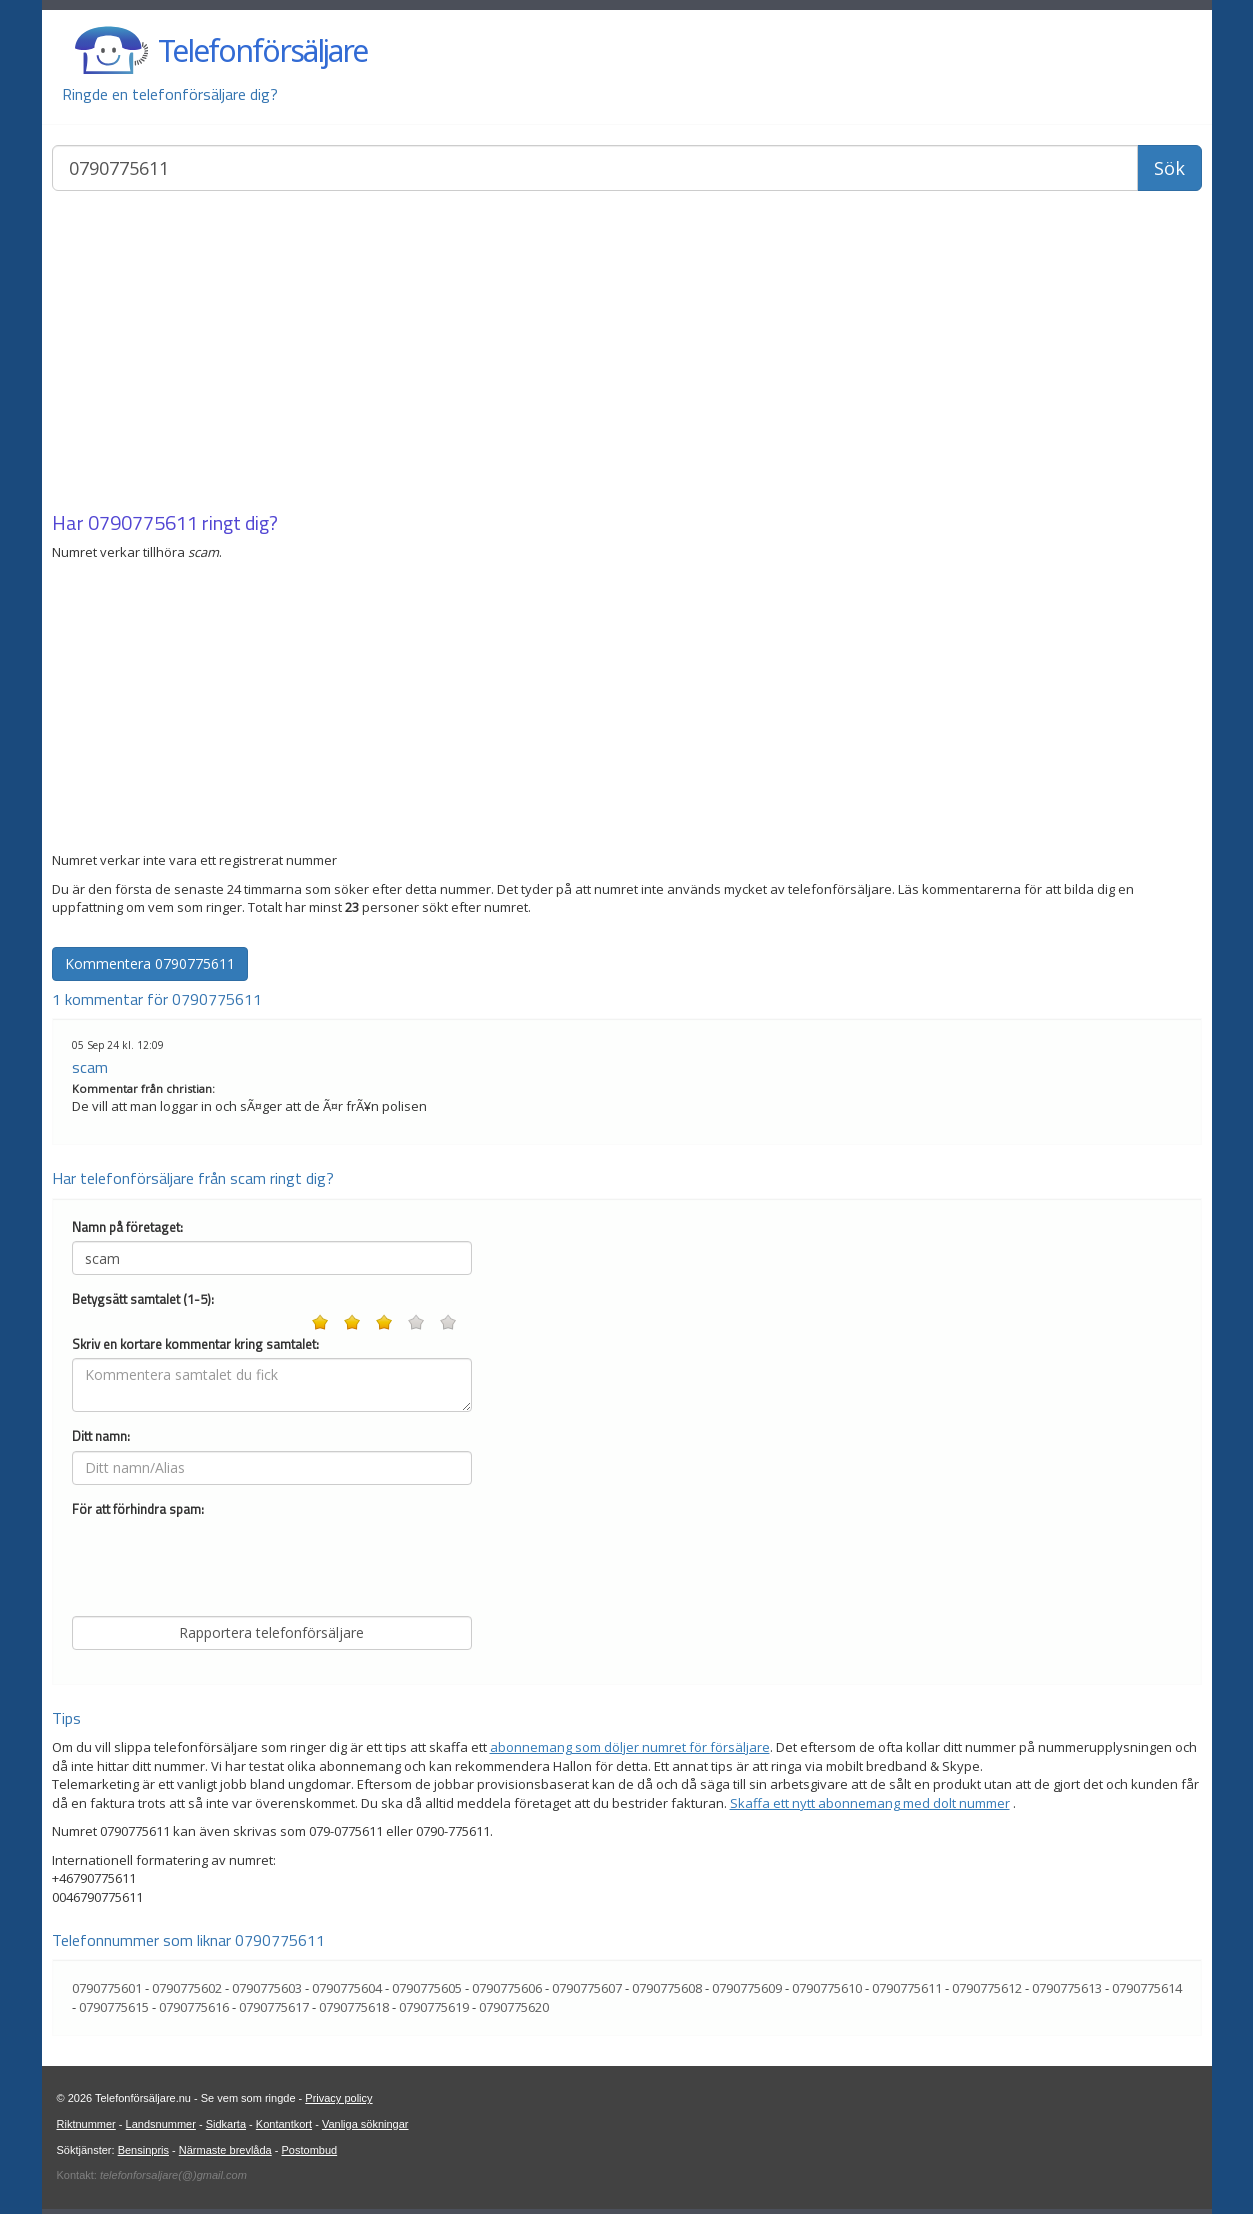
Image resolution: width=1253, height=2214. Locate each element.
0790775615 (114, 2007)
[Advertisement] (627, 353)
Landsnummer (161, 2124)
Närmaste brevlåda (225, 2150)
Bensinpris (143, 2150)
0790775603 (267, 1988)
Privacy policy (338, 2098)
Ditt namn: (101, 1436)
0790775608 (667, 1988)
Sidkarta (226, 2124)
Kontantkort (284, 2124)
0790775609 (747, 1988)
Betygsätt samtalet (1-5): (143, 1299)
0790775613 (1067, 1988)
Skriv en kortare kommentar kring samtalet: (195, 1344)
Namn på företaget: (127, 1227)
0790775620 (514, 2007)
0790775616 (194, 2007)
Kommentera (150, 963)
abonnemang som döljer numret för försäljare (630, 1747)
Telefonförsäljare (262, 50)
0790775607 (587, 1988)
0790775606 (507, 1988)
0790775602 (187, 1988)
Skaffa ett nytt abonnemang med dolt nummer (870, 1803)
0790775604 (347, 1988)
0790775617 (274, 2007)
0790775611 (143, 522)
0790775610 (827, 1988)
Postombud (310, 2150)
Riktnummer (86, 2124)
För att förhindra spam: (138, 1509)
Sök (1169, 168)
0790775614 (1147, 1988)
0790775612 (987, 1988)
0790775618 (354, 2007)
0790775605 (427, 1988)
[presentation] (224, 1562)
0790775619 (434, 2007)
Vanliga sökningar (365, 2124)
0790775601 (107, 1988)
